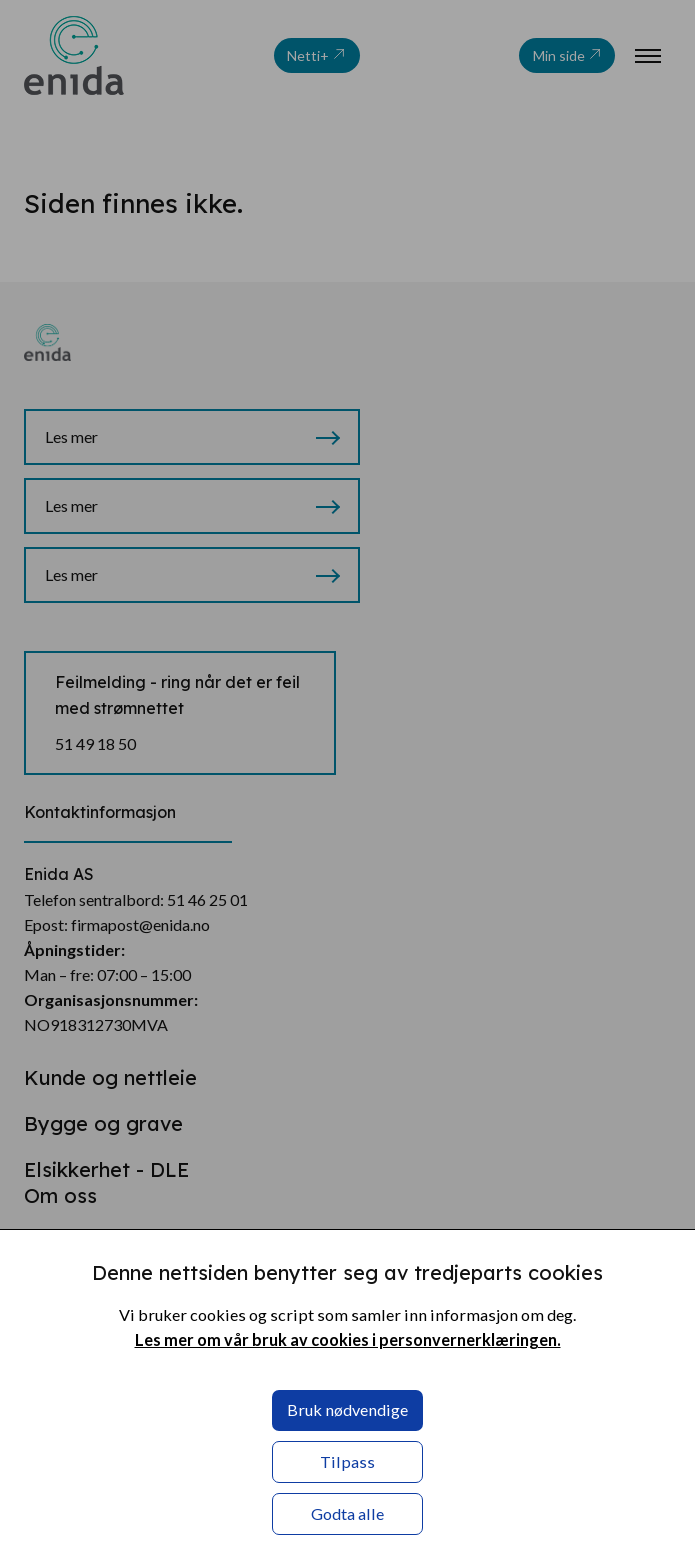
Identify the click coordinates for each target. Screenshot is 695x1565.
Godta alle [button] (347, 1513)
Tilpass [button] (347, 1461)
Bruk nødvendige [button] (347, 1409)
